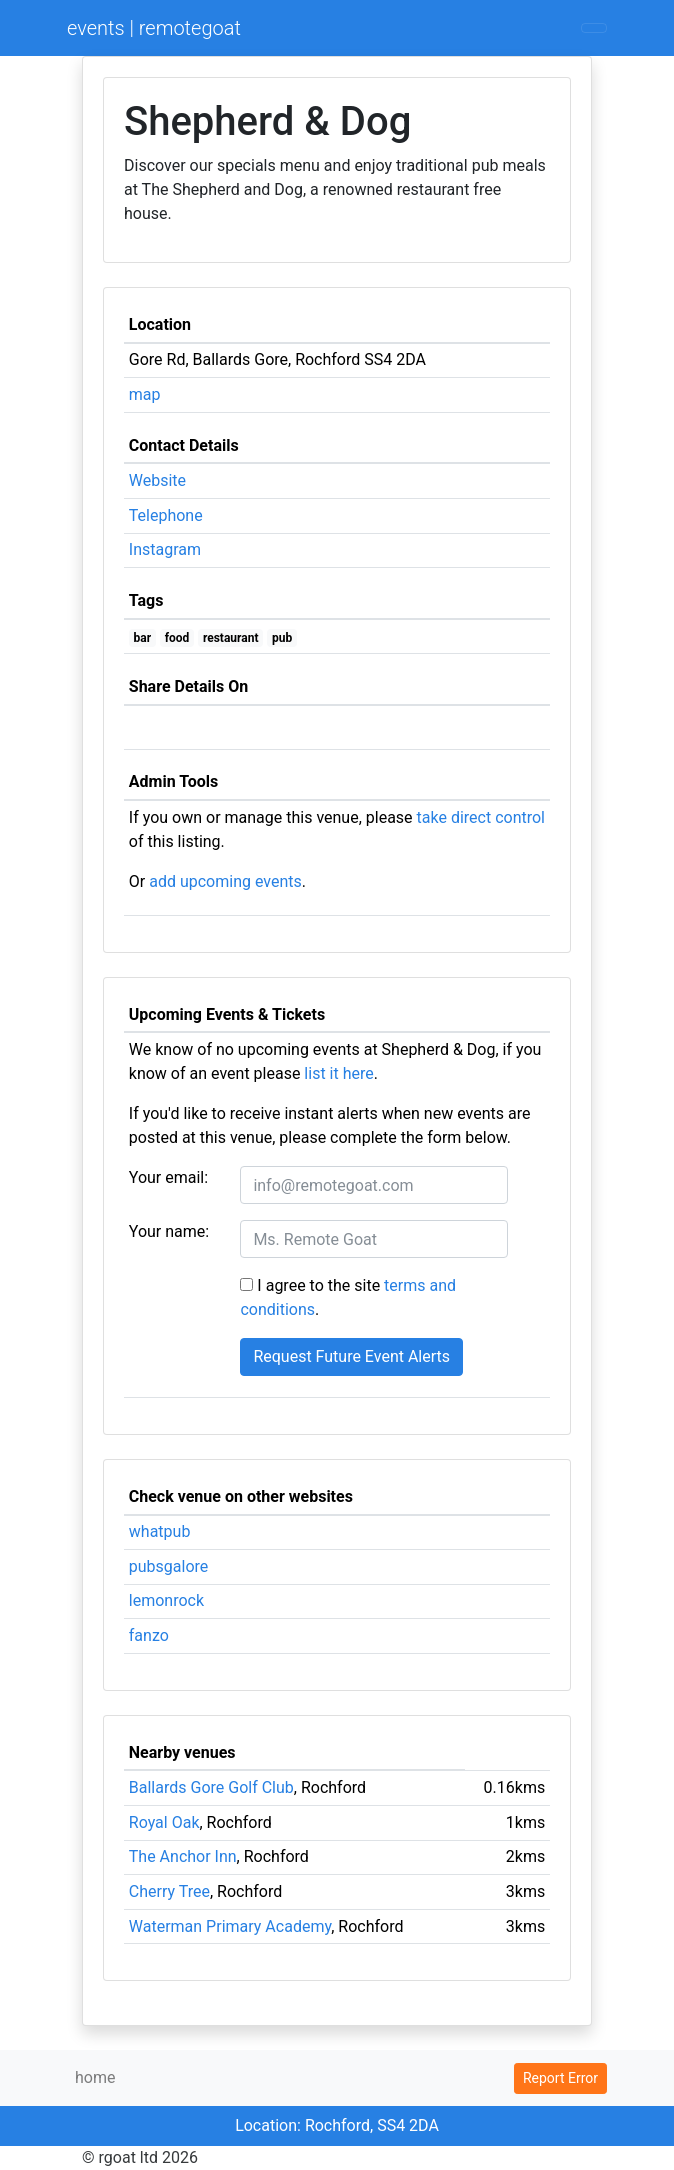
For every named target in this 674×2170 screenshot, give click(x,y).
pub (282, 638)
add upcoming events (225, 881)
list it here (338, 1073)
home (95, 2077)
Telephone (166, 515)
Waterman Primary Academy (230, 1926)
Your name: (169, 1231)
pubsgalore (169, 1566)
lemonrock (166, 1600)
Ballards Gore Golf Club (211, 1787)
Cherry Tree (169, 1891)
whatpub (160, 1531)
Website (157, 480)
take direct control (481, 817)
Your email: (168, 1177)
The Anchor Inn (183, 1856)
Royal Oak (164, 1822)
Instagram (165, 549)
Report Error (560, 2078)
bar (143, 638)
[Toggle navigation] (594, 28)
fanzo (149, 1635)
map (145, 394)
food (177, 638)
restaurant (231, 638)
